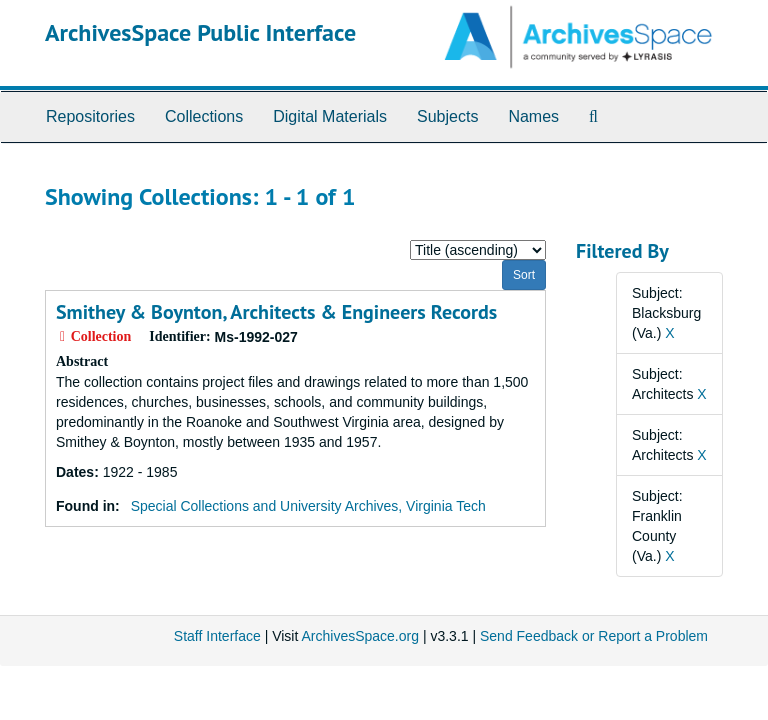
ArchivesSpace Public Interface (200, 32)
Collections (204, 116)
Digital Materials (330, 116)
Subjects (447, 116)
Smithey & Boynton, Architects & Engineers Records (276, 312)
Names (533, 116)
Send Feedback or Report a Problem (594, 636)
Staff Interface (217, 636)
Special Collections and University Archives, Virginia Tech (308, 506)
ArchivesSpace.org (360, 636)
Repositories (90, 116)
